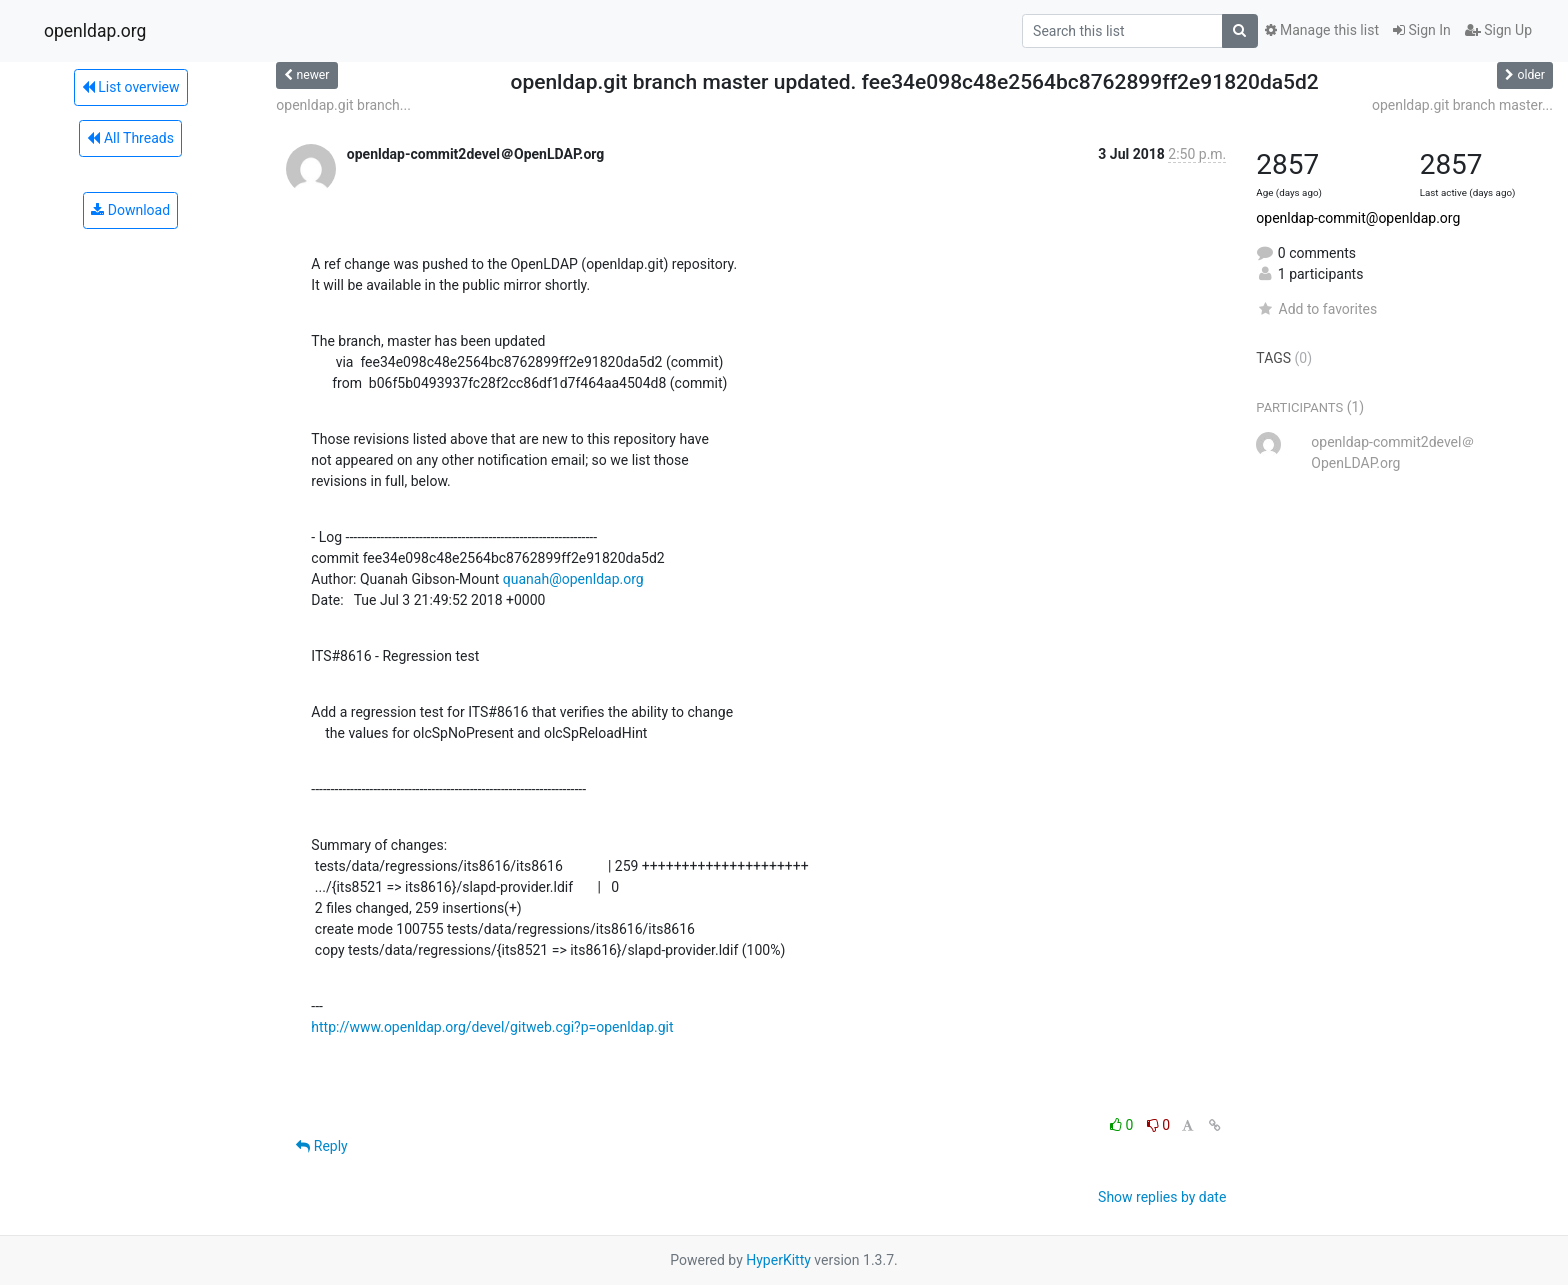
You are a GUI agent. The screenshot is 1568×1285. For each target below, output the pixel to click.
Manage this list (1322, 30)
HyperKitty (778, 1260)
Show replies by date (1162, 1197)
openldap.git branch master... (1462, 105)
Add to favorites (1316, 309)
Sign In (1422, 30)
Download (130, 210)
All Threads (130, 138)
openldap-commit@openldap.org (1358, 218)
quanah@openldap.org (573, 579)
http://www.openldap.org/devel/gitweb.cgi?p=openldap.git (492, 1027)
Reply (321, 1146)
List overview (131, 87)
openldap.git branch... (343, 105)
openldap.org (95, 31)
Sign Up (1498, 30)
